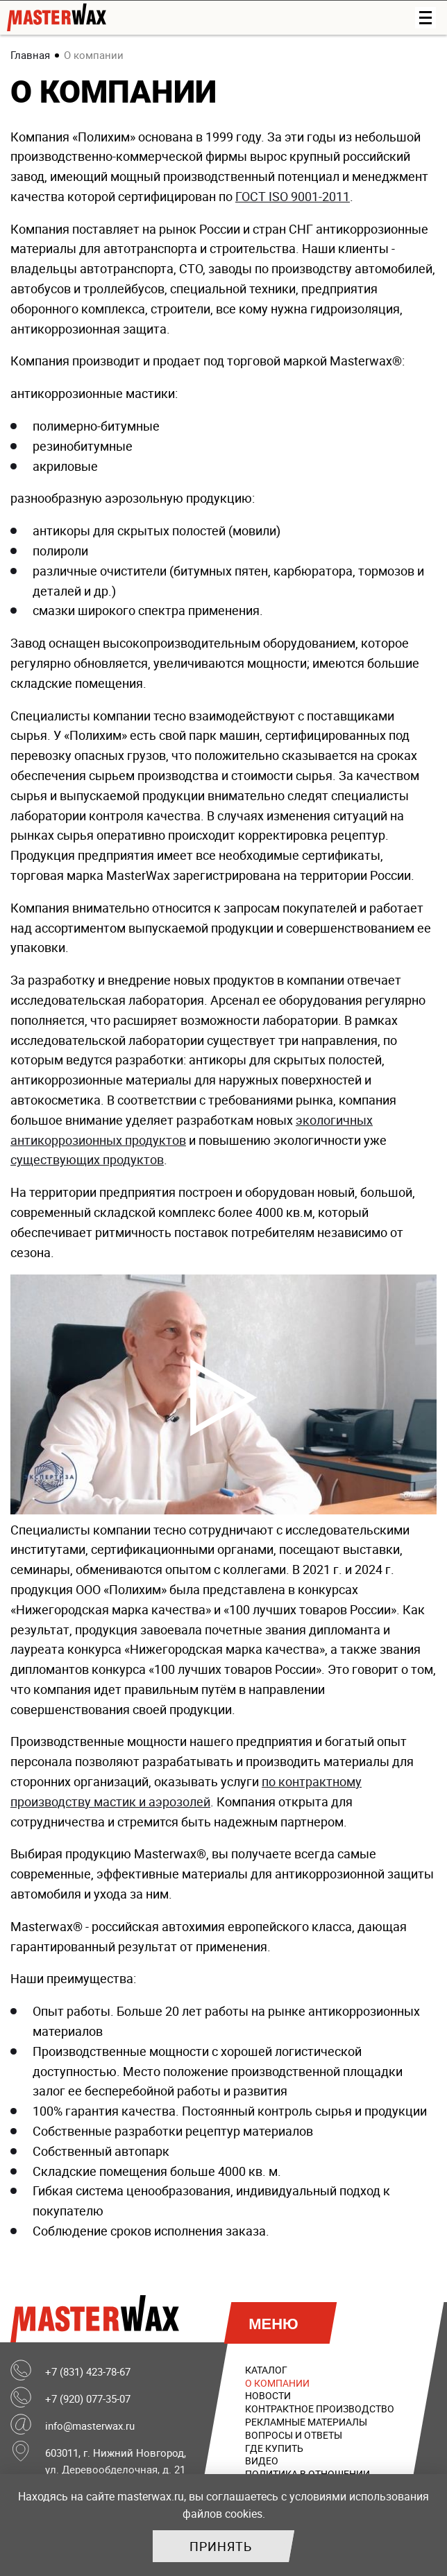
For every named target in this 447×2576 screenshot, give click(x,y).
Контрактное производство (319, 2408)
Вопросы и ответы (293, 2434)
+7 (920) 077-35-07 (87, 2398)
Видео (261, 2460)
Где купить (274, 2448)
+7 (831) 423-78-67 (87, 2371)
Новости (268, 2395)
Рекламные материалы (306, 2421)
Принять (220, 2546)
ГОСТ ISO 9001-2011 (292, 196)
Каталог (266, 2369)
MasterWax (98, 2318)
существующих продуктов (87, 1159)
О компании (277, 2382)
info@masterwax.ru (90, 2425)
